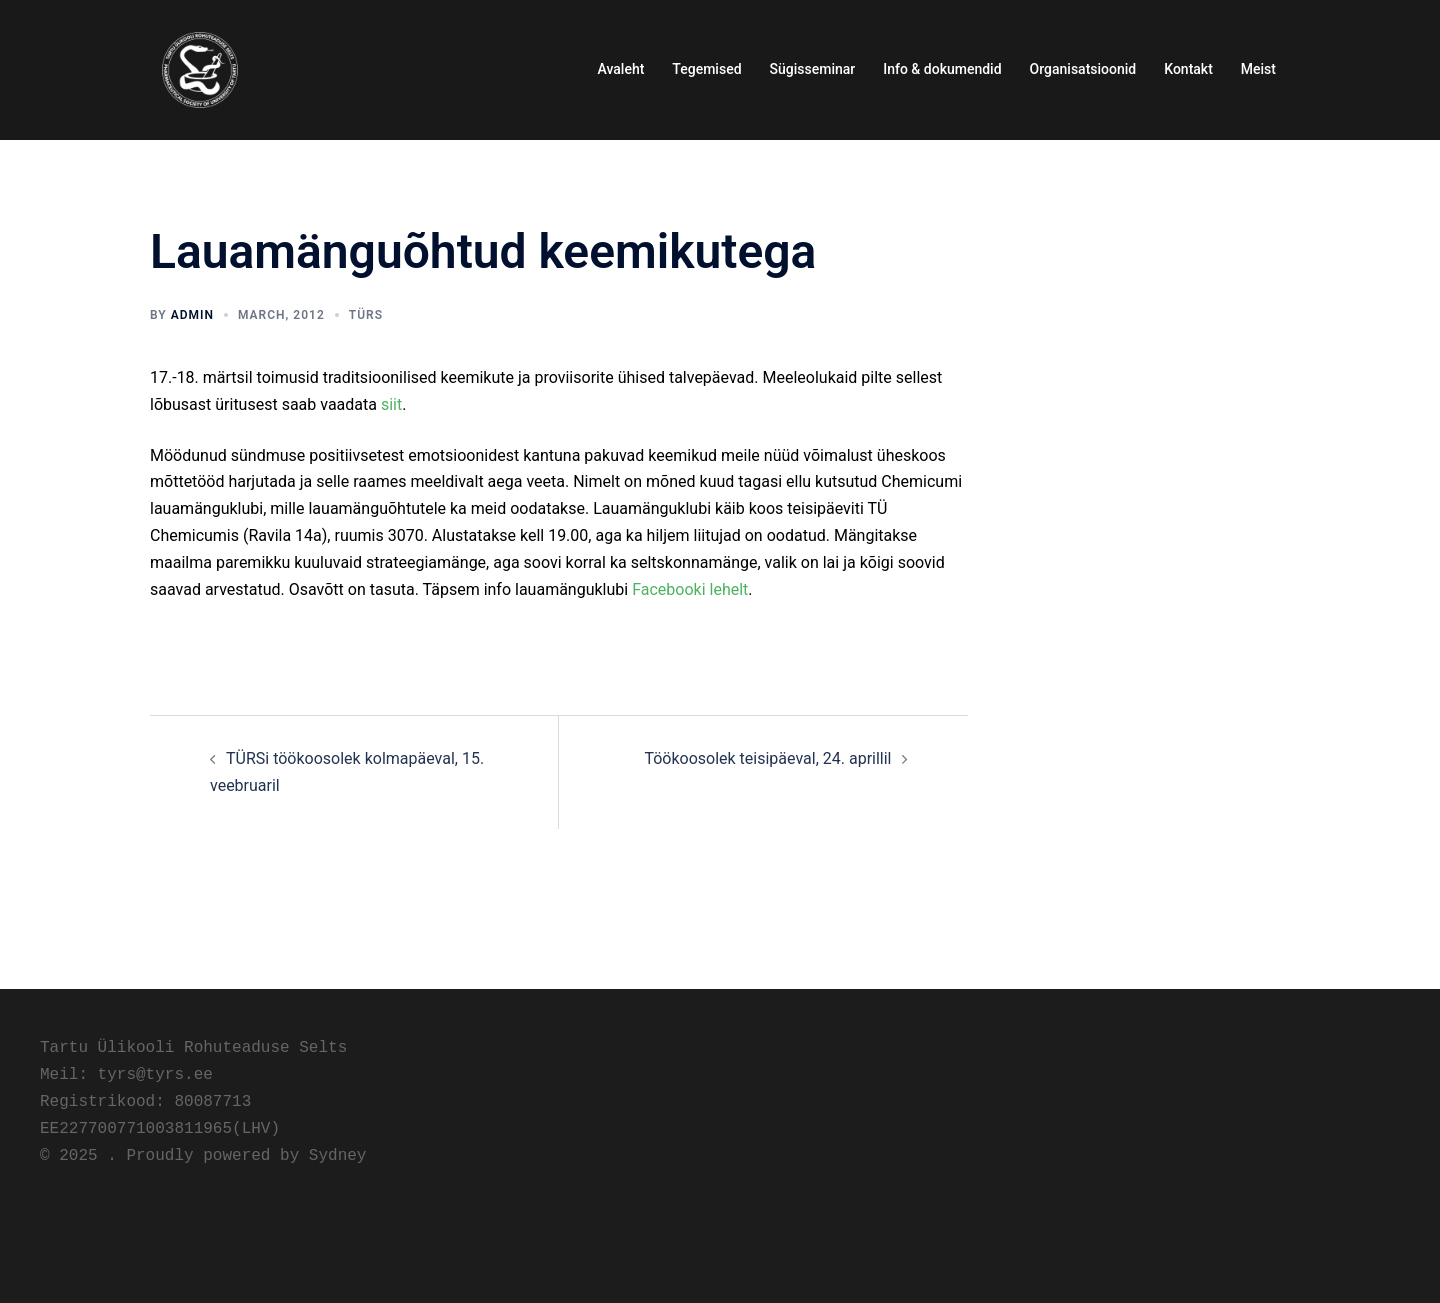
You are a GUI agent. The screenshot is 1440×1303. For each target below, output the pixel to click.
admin (192, 315)
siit (391, 404)
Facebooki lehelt (690, 589)
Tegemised (706, 69)
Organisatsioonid (1083, 69)
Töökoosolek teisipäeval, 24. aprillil (767, 758)
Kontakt (1188, 69)
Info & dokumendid (942, 69)
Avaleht (621, 69)
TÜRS (366, 315)
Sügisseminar (813, 69)
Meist (1258, 69)
